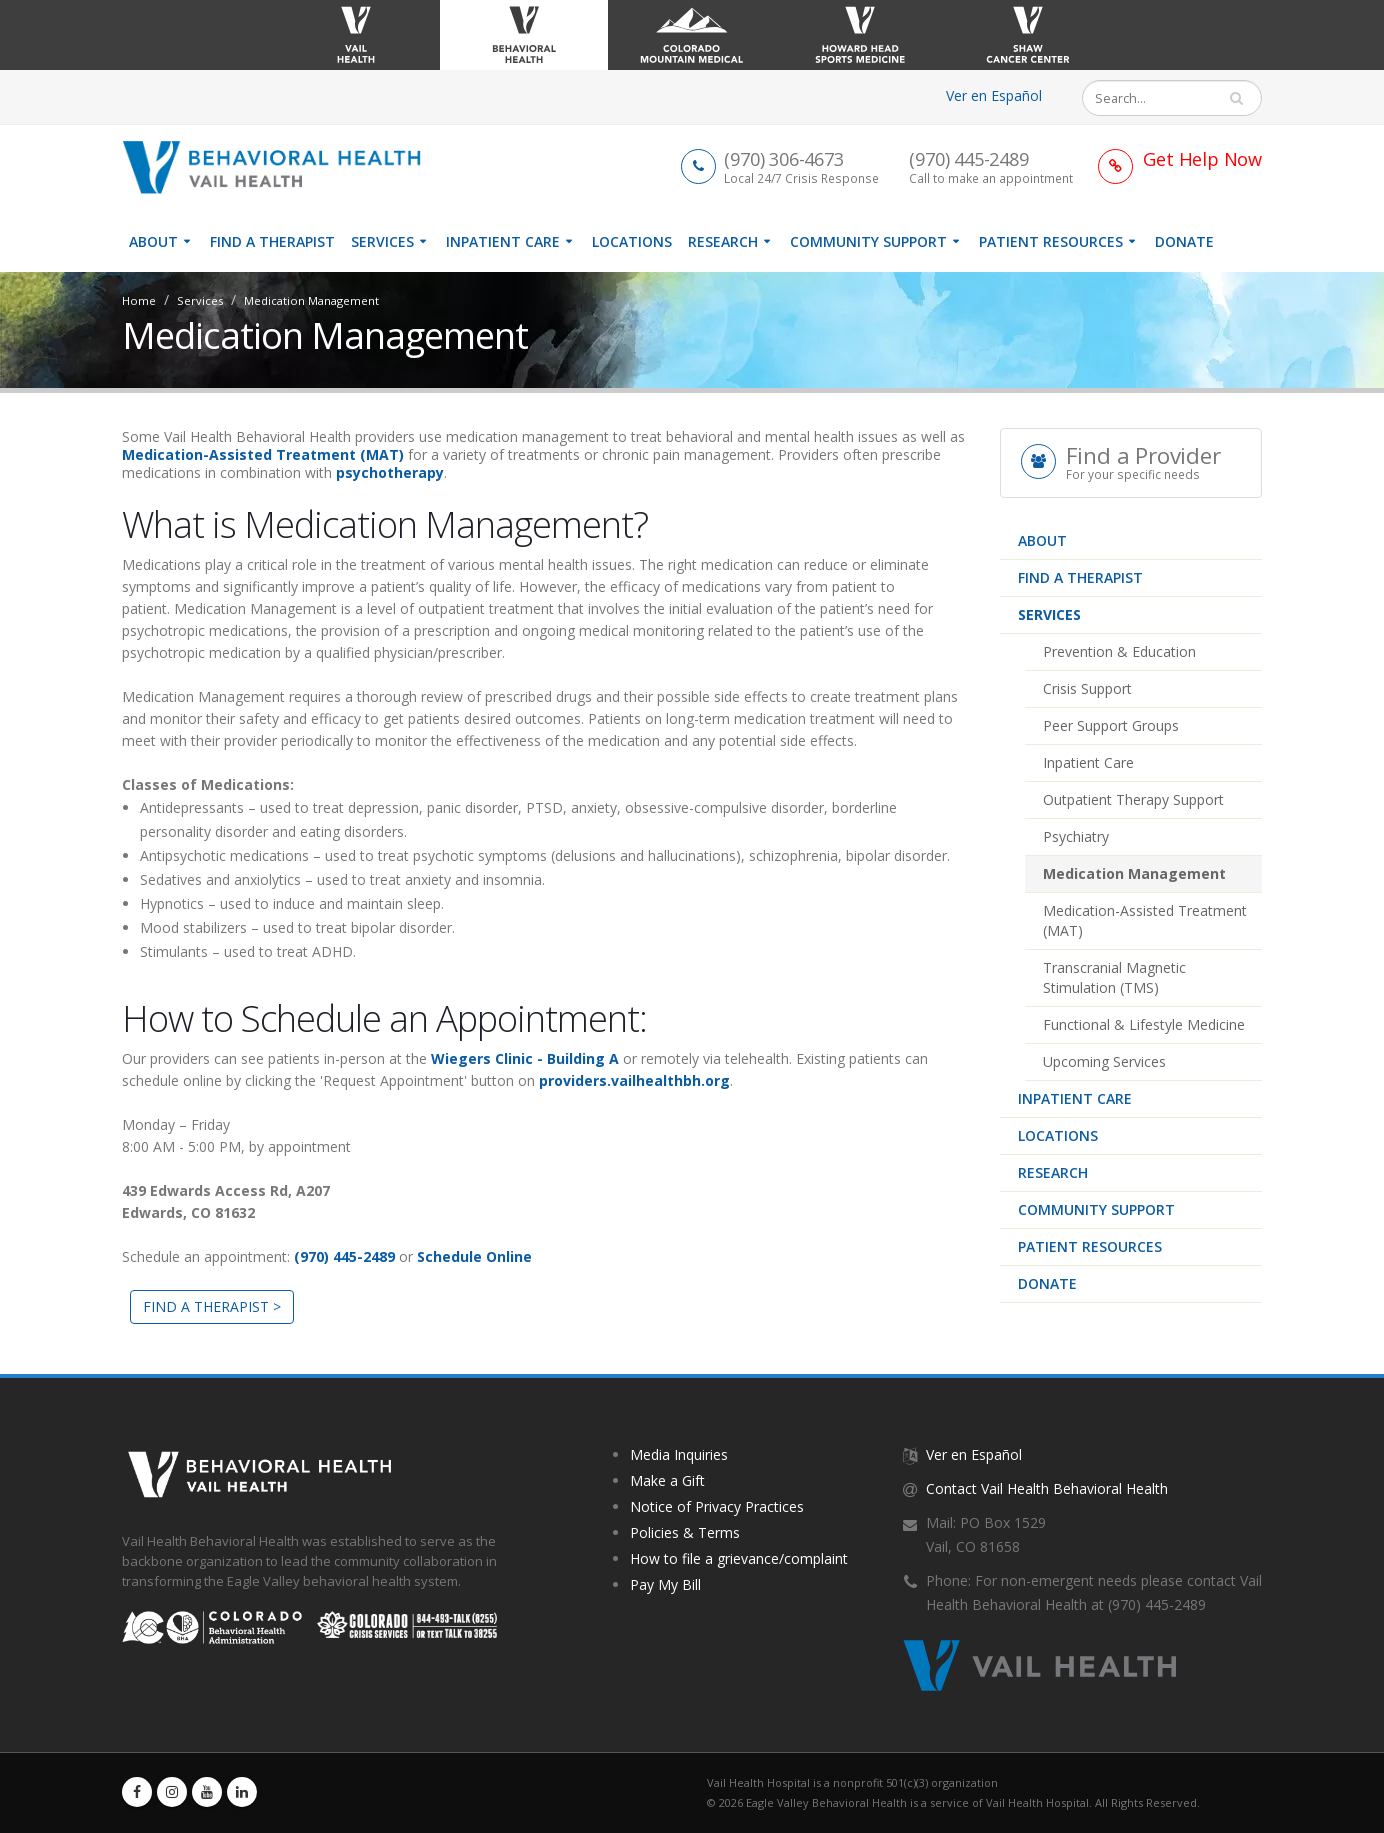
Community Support (868, 241)
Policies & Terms (685, 1532)
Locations (632, 241)
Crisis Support (1087, 688)
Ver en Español (994, 95)
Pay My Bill (665, 1584)
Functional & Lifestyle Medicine (1144, 1024)
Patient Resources (1051, 241)
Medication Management (1134, 873)
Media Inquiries (679, 1454)
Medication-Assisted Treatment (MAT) (1145, 920)
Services (382, 241)
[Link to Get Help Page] (1180, 158)
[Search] (1158, 98)
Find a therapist (272, 241)
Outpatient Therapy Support (1133, 799)
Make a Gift (667, 1480)
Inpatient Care (503, 241)
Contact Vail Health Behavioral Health (1047, 1488)
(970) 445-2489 (344, 1256)
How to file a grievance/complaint (739, 1558)
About (153, 241)
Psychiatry (1076, 836)
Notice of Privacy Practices (717, 1506)
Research (723, 241)
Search (1245, 98)
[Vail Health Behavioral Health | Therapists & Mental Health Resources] (279, 165)
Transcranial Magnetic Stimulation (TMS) (1114, 977)
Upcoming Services (1104, 1061)
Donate (1184, 241)
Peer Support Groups (1111, 725)
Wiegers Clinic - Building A (525, 1058)
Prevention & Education (1119, 651)
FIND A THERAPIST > (212, 1306)
